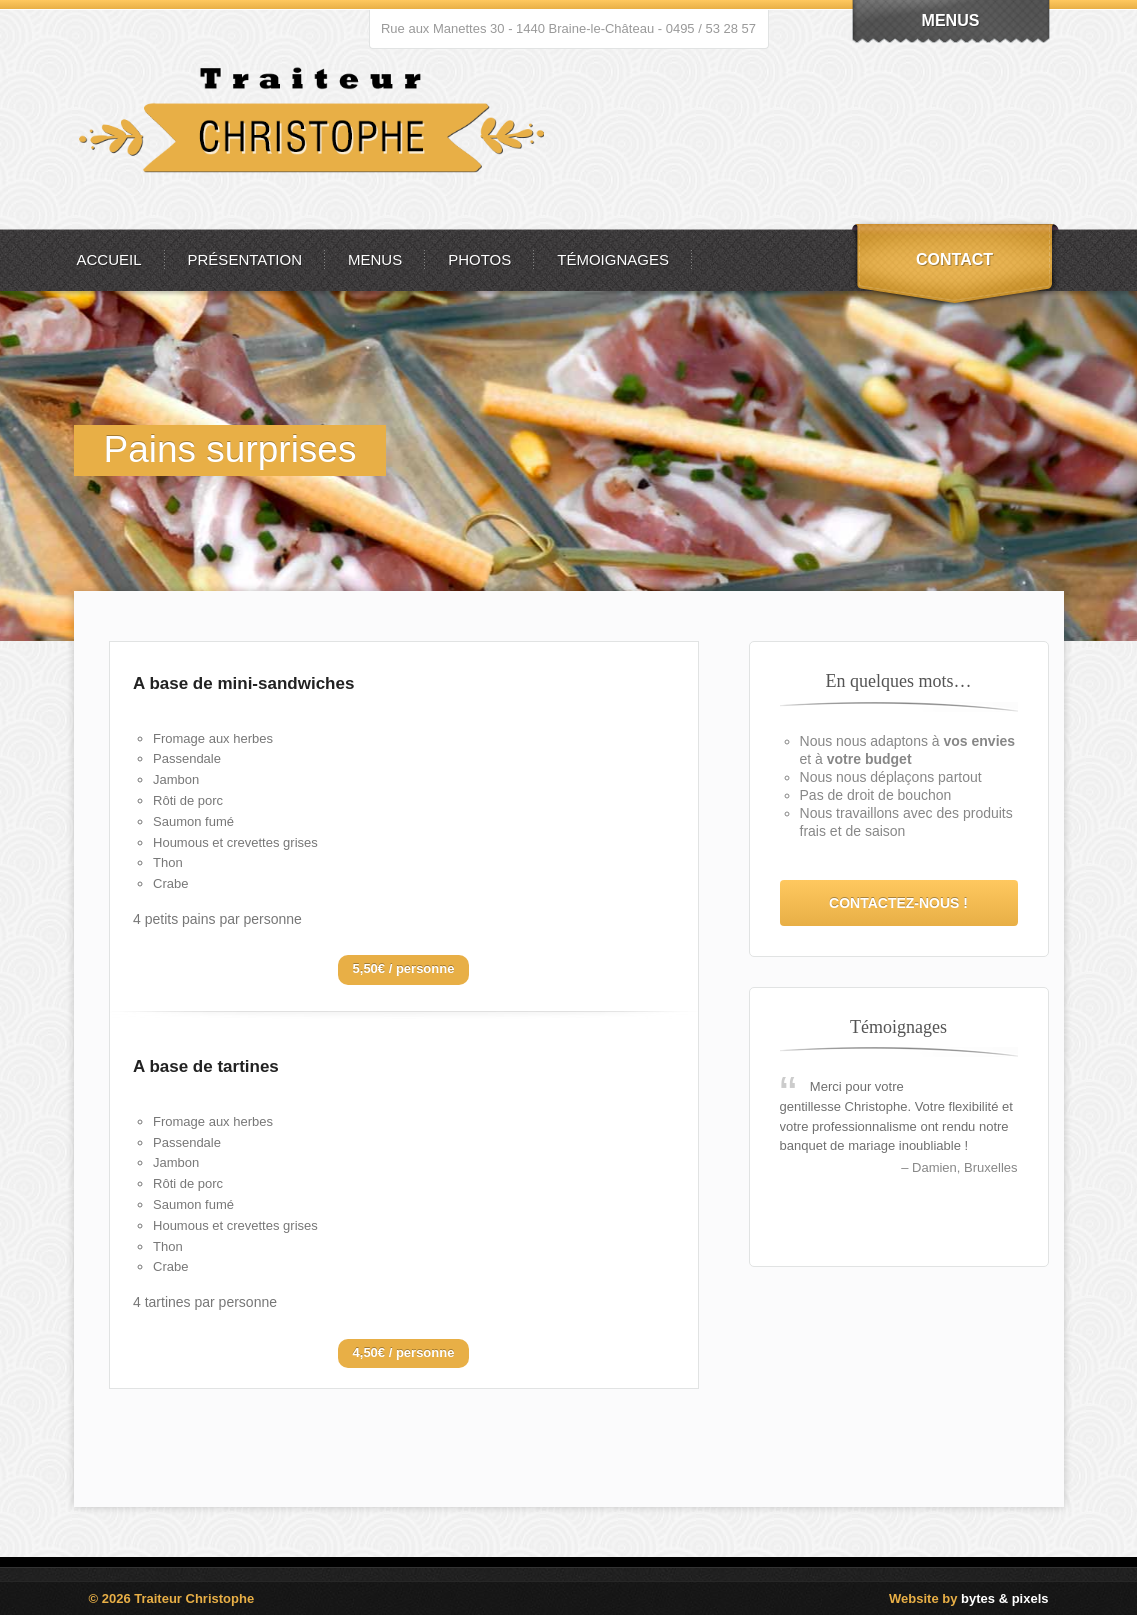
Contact (954, 259)
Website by (968, 1598)
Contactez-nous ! (898, 903)
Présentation (245, 259)
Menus (375, 259)
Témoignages (613, 259)
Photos (479, 259)
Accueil (109, 259)
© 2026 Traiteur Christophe (172, 1598)
